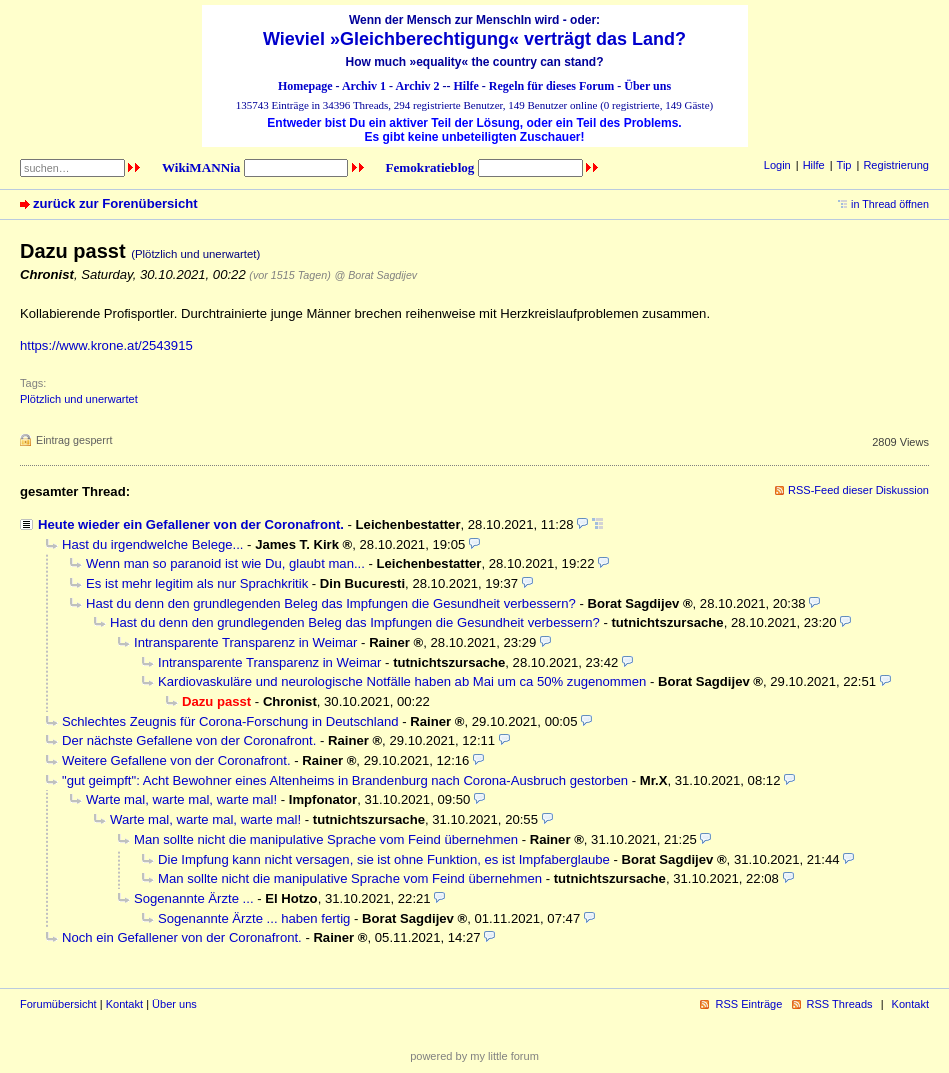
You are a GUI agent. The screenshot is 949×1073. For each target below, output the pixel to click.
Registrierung (896, 165)
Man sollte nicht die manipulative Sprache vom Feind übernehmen (326, 839)
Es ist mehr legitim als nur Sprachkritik (197, 583)
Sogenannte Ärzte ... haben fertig (254, 918)
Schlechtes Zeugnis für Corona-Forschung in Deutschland (230, 721)
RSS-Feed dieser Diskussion (858, 490)
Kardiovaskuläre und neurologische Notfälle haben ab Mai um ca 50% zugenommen (402, 681)
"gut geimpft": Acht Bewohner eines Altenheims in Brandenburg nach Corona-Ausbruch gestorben (345, 780)
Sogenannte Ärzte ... (194, 898)
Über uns (647, 86)
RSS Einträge (748, 1004)
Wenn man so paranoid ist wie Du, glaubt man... (225, 563)
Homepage (305, 86)
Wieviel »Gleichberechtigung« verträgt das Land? (474, 39)
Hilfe (466, 86)
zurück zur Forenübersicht (115, 203)
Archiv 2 (417, 86)
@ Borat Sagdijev (375, 275)
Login (777, 165)
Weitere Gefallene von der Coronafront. (176, 760)
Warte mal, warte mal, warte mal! (181, 799)
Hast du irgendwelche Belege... (152, 544)
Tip (844, 165)
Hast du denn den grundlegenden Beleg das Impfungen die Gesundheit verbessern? (331, 603)
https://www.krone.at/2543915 (106, 345)
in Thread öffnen (890, 204)
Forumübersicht (58, 1004)
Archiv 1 (364, 86)
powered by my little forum (474, 1056)
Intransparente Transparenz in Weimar (245, 642)
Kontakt (124, 1004)
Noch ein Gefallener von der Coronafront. (182, 937)
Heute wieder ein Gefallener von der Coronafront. (191, 524)
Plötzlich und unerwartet (79, 399)
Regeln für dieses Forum (551, 86)
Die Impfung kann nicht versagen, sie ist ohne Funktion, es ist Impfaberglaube (384, 859)
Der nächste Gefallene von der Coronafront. (189, 740)
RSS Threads (840, 1004)
